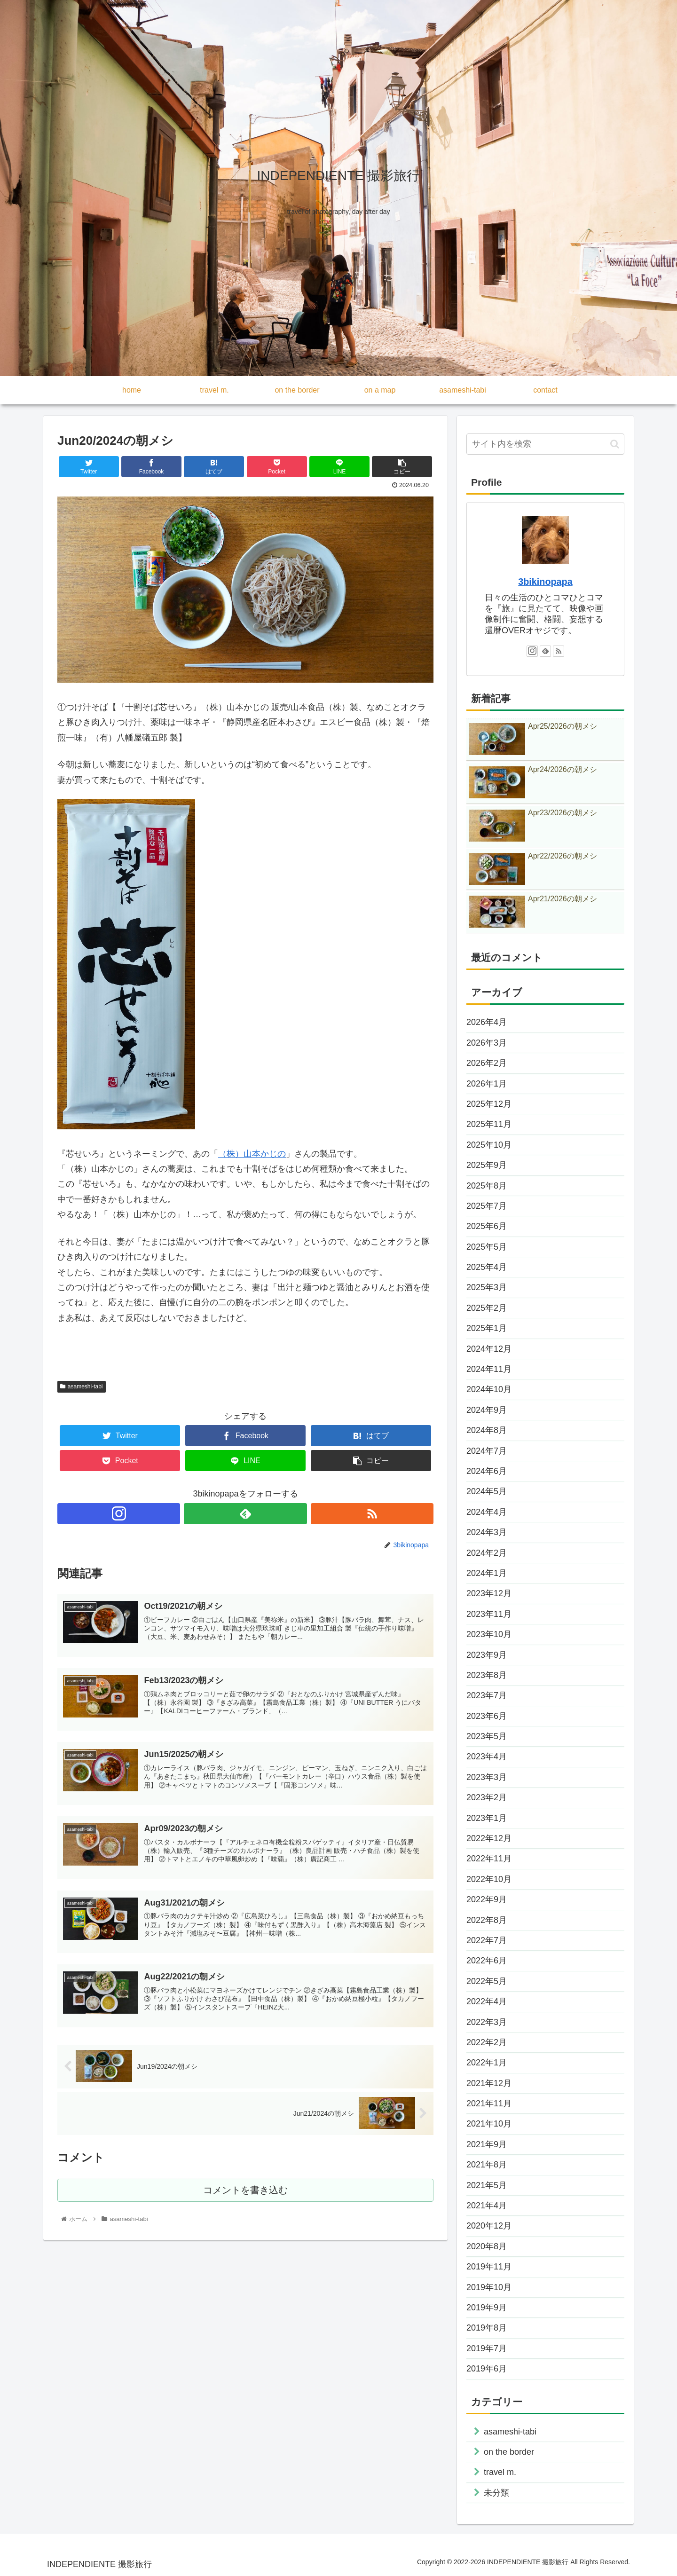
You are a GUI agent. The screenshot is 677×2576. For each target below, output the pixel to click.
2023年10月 (489, 1634)
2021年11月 (489, 2103)
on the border (509, 2452)
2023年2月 (486, 1797)
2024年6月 (486, 1471)
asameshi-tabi (81, 1386)
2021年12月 (489, 2083)
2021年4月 (486, 2205)
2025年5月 (486, 1247)
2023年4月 (486, 1756)
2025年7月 (486, 1206)
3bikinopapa (545, 581)
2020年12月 (489, 2225)
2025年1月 (486, 1328)
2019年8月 (486, 2327)
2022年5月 (486, 1981)
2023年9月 (486, 1655)
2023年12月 (489, 1593)
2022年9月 (486, 1899)
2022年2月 (486, 2042)
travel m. (500, 2472)
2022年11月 (489, 1858)
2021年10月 (489, 2123)
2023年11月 (489, 1614)
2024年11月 (489, 1369)
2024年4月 (486, 1512)
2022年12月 (489, 1838)
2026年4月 (486, 1022)
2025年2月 (486, 1308)
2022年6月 (486, 1960)
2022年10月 (489, 1879)
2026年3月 (486, 1043)
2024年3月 (486, 1532)
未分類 (496, 2492)
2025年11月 (489, 1124)
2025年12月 (489, 1104)
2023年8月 (486, 1675)
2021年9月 (486, 2144)
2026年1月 (486, 1083)
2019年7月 (486, 2348)
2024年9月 (486, 1410)
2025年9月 (486, 1165)
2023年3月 (486, 1777)
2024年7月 (486, 1451)
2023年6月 (486, 1716)
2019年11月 (489, 2266)
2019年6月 (486, 2368)
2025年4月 (486, 1267)
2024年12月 (489, 1349)
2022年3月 (486, 2022)
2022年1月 (486, 2062)
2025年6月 (486, 1226)
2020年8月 (486, 2246)
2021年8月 (486, 2164)
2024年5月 (486, 1491)
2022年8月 (486, 1920)
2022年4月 (486, 2001)
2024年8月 (486, 1430)
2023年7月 (486, 1695)
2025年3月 (486, 1287)
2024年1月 (486, 1573)
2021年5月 (486, 2185)
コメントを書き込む (245, 2196)
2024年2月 (486, 1553)
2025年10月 (489, 1145)
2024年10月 (489, 1389)
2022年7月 (486, 1940)
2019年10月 (489, 2287)
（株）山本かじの (252, 1153)
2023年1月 (486, 1818)
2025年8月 (486, 1185)
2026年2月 (486, 1063)
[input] (545, 444)
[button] (614, 444)
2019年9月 (486, 2307)
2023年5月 (486, 1736)
